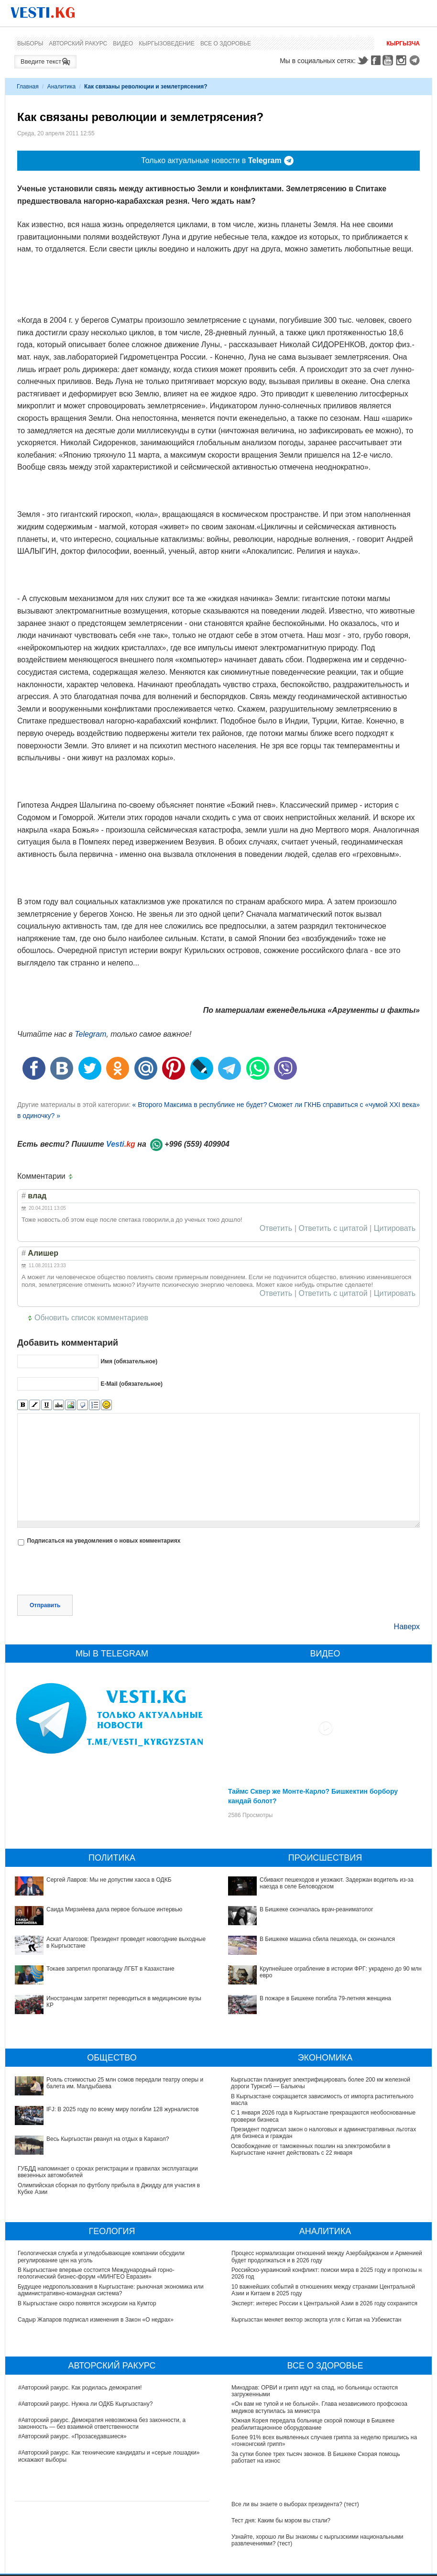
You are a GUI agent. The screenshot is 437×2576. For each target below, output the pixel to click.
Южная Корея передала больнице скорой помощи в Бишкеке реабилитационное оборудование (312, 2424)
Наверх (407, 1626)
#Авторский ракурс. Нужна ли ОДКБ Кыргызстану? (85, 2404)
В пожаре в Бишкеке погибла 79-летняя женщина (325, 1998)
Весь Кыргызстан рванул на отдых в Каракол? (107, 2139)
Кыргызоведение (167, 43)
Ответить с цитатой (333, 1228)
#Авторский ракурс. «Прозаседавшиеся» (72, 2436)
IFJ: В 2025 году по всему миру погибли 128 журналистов (122, 2109)
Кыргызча (403, 43)
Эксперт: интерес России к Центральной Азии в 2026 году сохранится (324, 2303)
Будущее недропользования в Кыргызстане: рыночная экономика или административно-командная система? (111, 2290)
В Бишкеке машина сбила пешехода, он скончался (327, 1939)
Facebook (375, 60)
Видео (123, 43)
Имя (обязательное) (128, 1361)
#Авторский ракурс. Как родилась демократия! (80, 2387)
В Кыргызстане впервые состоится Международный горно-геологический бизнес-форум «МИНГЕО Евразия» (96, 2273)
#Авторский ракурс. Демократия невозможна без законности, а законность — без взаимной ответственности (102, 2423)
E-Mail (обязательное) (131, 1384)
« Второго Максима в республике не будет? (199, 1104)
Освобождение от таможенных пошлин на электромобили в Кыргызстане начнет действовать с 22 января (311, 2149)
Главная (28, 86)
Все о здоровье (225, 43)
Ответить (276, 1228)
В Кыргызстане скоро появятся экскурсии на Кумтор (87, 2303)
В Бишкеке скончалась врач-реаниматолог (316, 1909)
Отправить (45, 1605)
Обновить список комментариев (91, 1318)
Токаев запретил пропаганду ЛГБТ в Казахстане (110, 1968)
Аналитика (61, 86)
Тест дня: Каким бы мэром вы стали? (280, 2520)
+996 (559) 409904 (196, 1144)
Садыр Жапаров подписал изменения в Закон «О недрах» (96, 2319)
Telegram (416, 60)
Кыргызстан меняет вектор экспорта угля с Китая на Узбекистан (316, 2319)
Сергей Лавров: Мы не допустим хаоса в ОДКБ (109, 1879)
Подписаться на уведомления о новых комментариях (103, 1540)
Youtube (389, 60)
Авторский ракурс (78, 43)
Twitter (362, 60)
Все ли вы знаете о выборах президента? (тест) (295, 2504)
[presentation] (90, 1571)
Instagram (402, 60)
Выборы (30, 43)
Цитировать (394, 1228)
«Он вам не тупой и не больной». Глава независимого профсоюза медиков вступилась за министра (319, 2407)
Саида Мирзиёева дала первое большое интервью (114, 1909)
